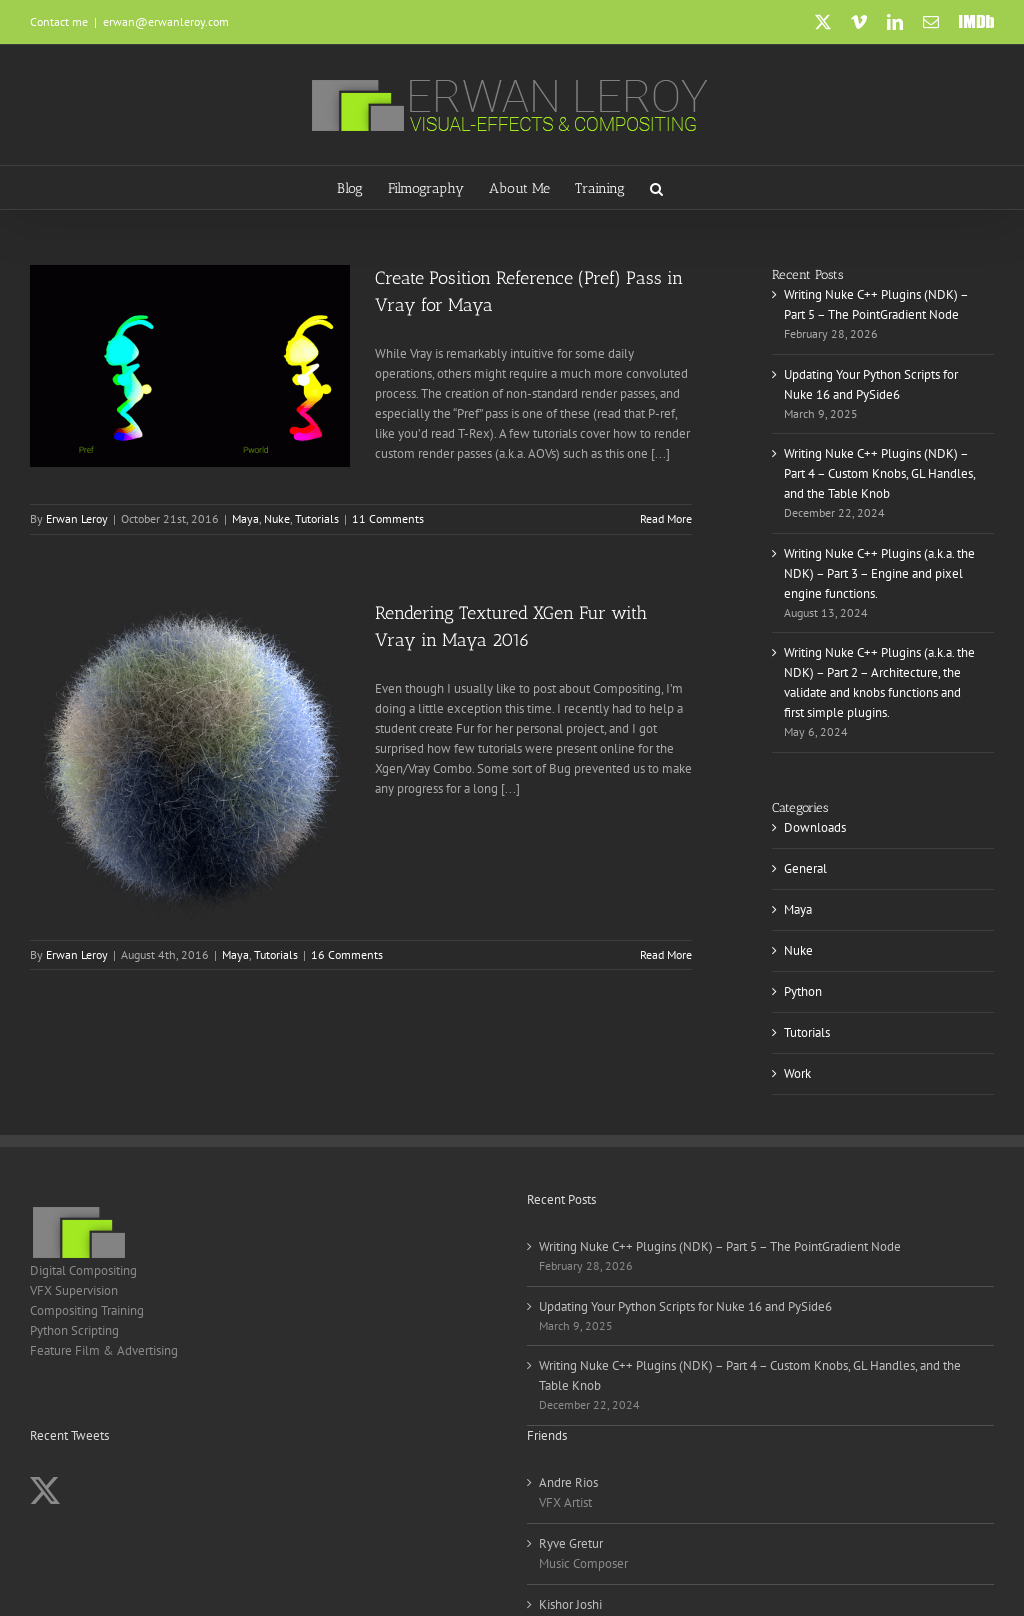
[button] (656, 187)
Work (797, 1073)
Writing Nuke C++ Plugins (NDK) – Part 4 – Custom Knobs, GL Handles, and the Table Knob (879, 473)
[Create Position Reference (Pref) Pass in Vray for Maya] (190, 366)
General (805, 868)
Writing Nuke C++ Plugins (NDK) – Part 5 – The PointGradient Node (720, 1246)
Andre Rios (568, 1482)
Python (803, 991)
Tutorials (317, 518)
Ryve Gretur (571, 1543)
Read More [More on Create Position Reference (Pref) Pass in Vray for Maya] (666, 518)
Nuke (277, 518)
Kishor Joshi (570, 1604)
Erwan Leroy (77, 518)
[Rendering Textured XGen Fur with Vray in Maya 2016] (190, 760)
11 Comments (388, 518)
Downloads (815, 827)
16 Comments (347, 954)
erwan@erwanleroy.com (166, 21)
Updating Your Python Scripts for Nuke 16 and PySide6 (685, 1306)
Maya (245, 518)
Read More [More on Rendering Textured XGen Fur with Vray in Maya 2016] (666, 954)
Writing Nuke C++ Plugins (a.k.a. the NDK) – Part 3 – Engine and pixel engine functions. (879, 573)
